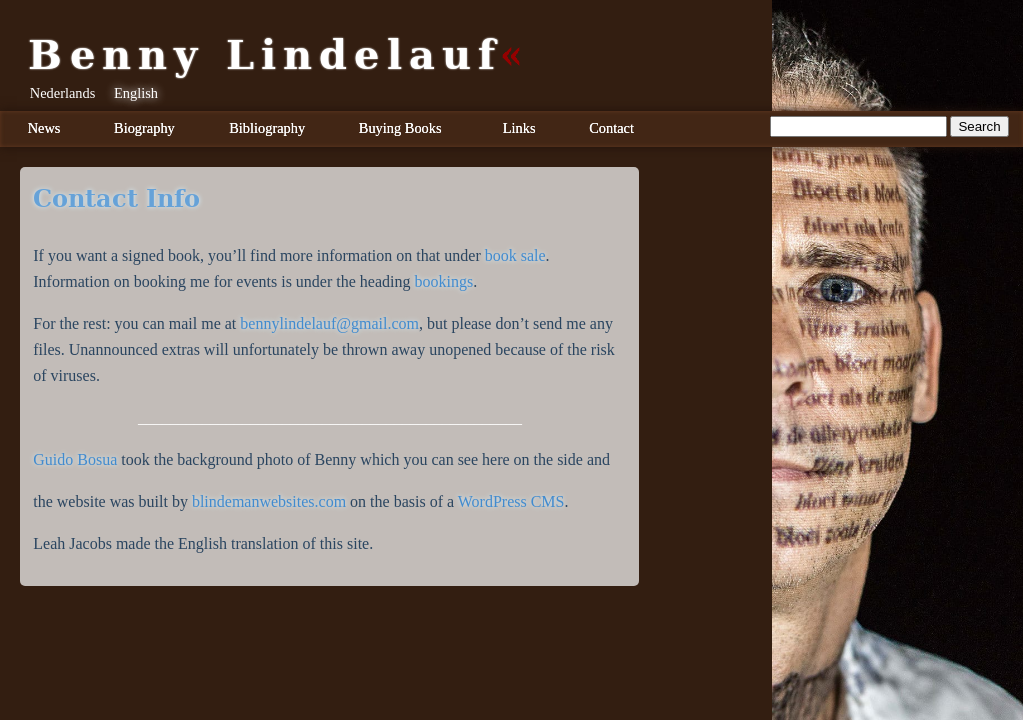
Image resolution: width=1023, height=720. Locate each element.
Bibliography (267, 128)
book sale (515, 255)
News (44, 128)
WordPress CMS (511, 501)
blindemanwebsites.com (269, 501)
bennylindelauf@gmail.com (329, 323)
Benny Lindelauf (265, 55)
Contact (611, 128)
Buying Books (400, 128)
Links (519, 128)
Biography (144, 128)
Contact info (116, 199)
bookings (444, 281)
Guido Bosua (75, 459)
